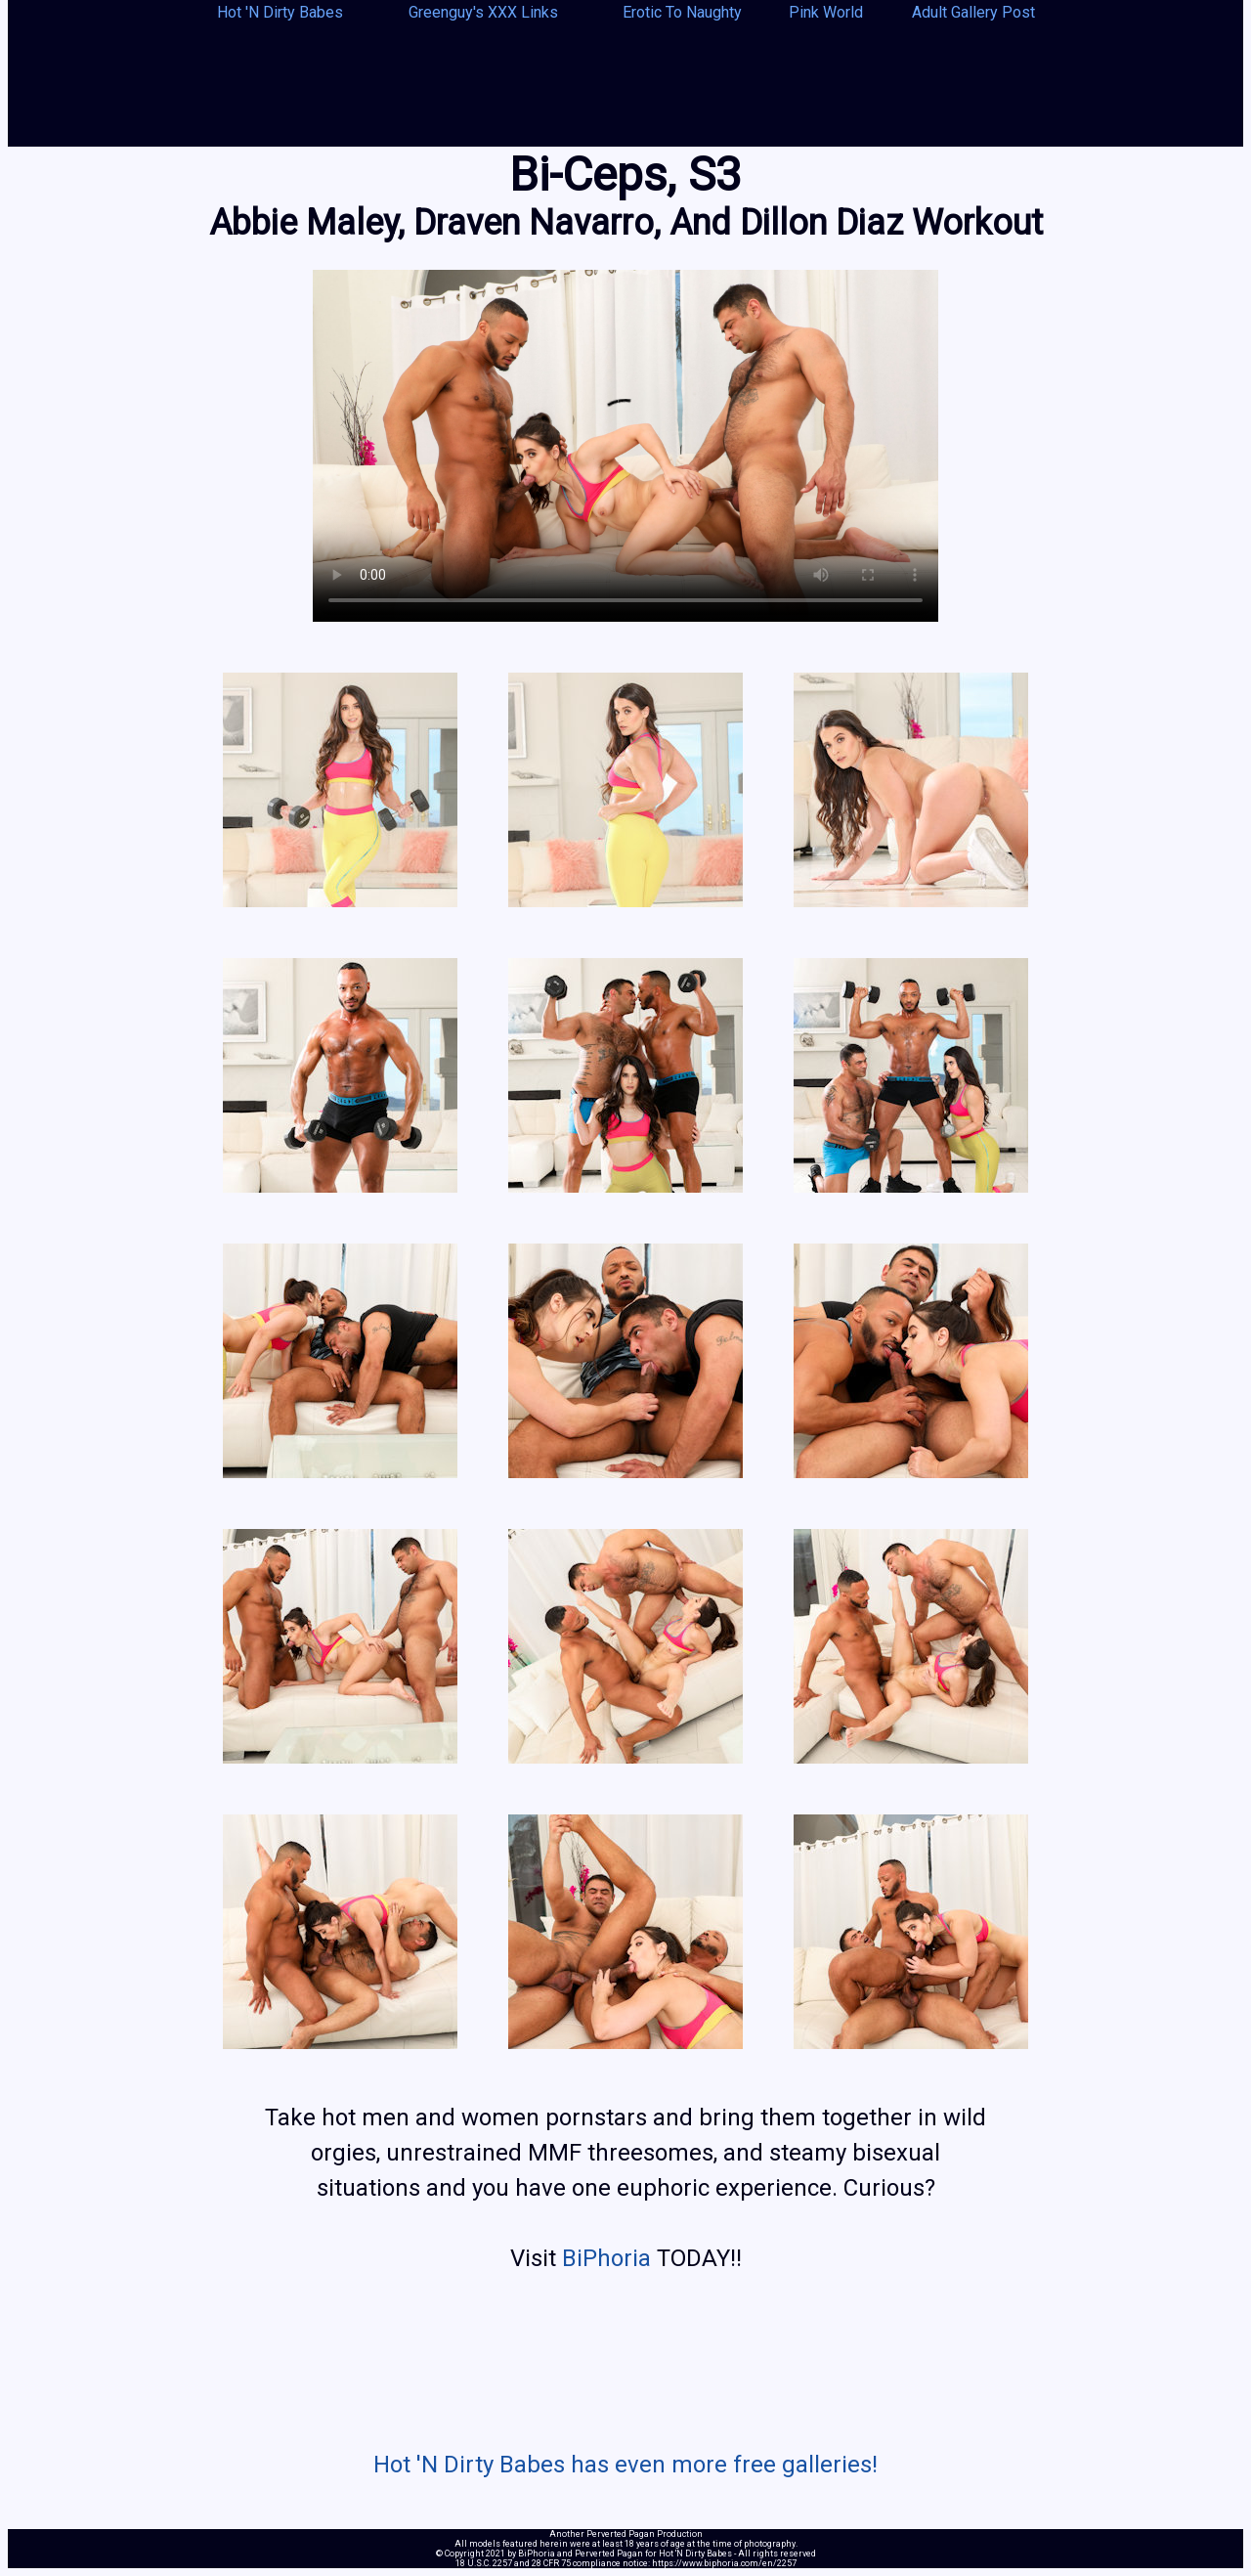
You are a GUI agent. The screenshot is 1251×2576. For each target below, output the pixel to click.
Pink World (826, 12)
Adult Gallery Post (973, 12)
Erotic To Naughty (682, 12)
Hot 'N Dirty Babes (280, 12)
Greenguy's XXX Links (483, 12)
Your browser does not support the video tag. (625, 446)
